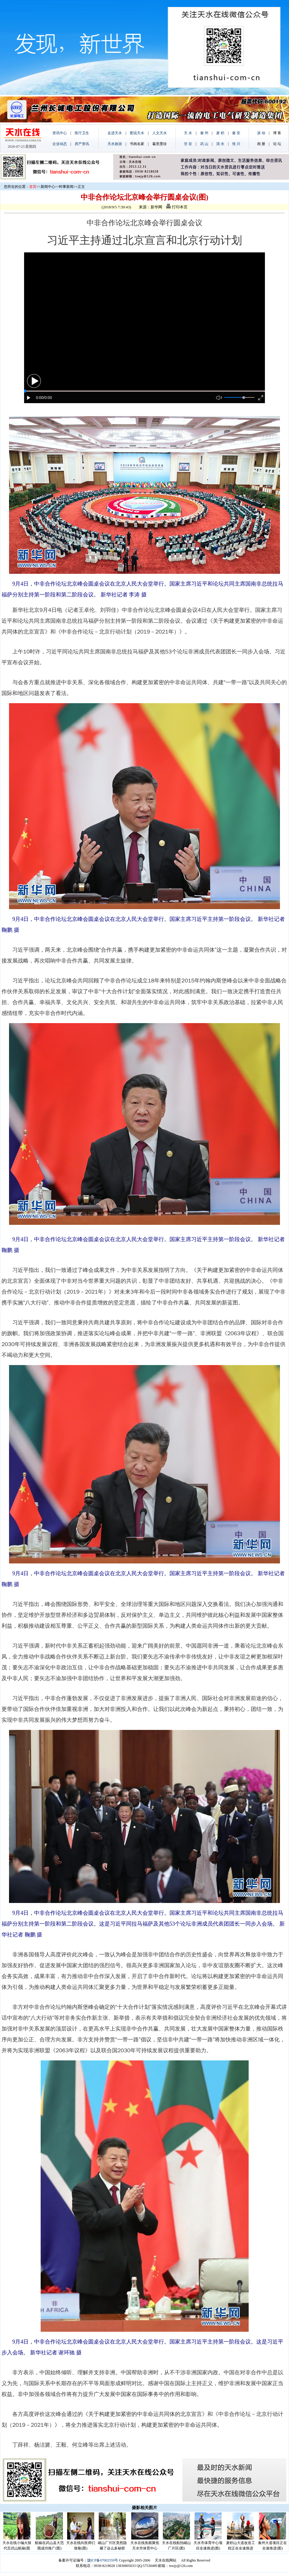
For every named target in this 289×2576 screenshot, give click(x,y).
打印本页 (176, 207)
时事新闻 (66, 187)
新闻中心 (48, 187)
